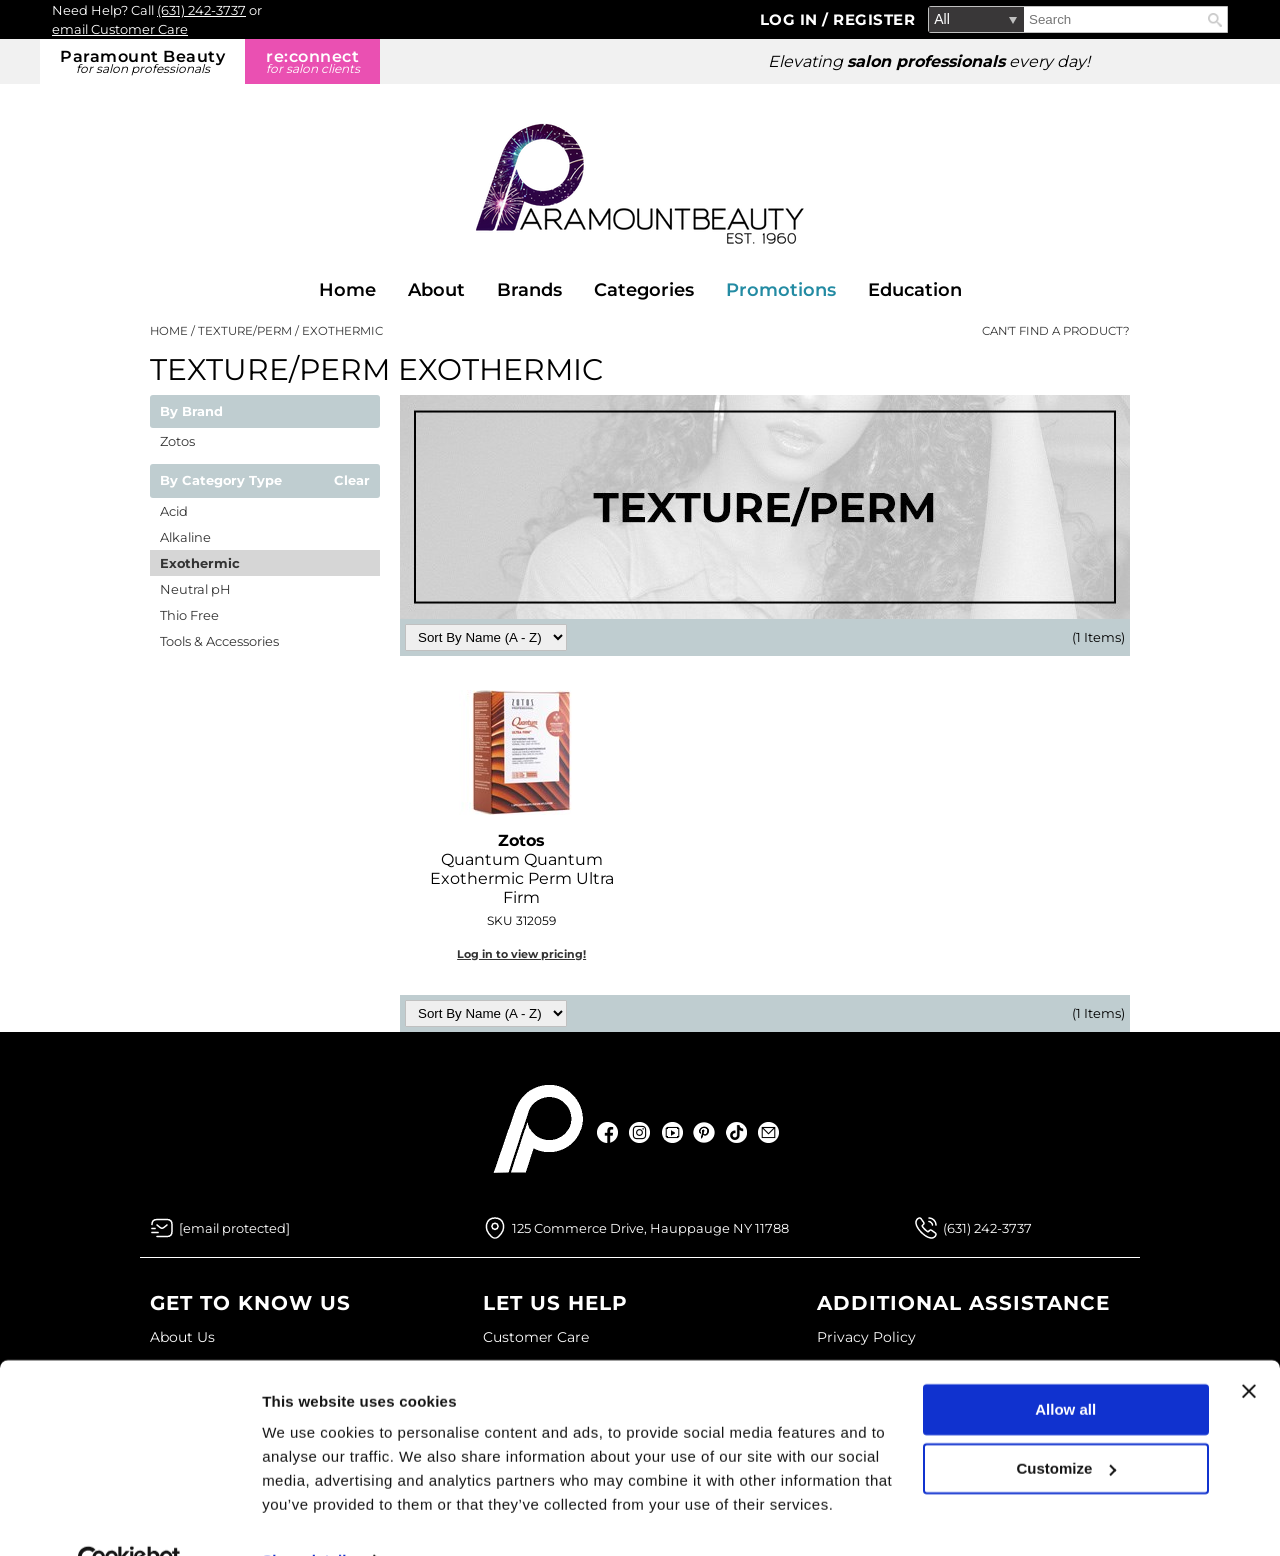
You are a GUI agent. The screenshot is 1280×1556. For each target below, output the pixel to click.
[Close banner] (1249, 1348)
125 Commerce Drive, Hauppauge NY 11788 (650, 1228)
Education (915, 290)
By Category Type (221, 481)
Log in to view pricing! (521, 954)
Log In (791, 19)
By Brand (191, 412)
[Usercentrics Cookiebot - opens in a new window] (129, 1517)
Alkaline (185, 537)
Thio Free (189, 615)
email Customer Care (120, 29)
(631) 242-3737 (201, 10)
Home (347, 290)
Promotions (781, 290)
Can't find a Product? (1056, 331)
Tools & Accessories (219, 641)
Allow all (1065, 1366)
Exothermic (200, 563)
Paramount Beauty (142, 61)
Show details (308, 1516)
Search (1215, 20)
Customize (1067, 1424)
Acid (174, 511)
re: (312, 61)
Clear (352, 481)
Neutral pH (195, 589)
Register (874, 19)
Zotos (177, 441)
